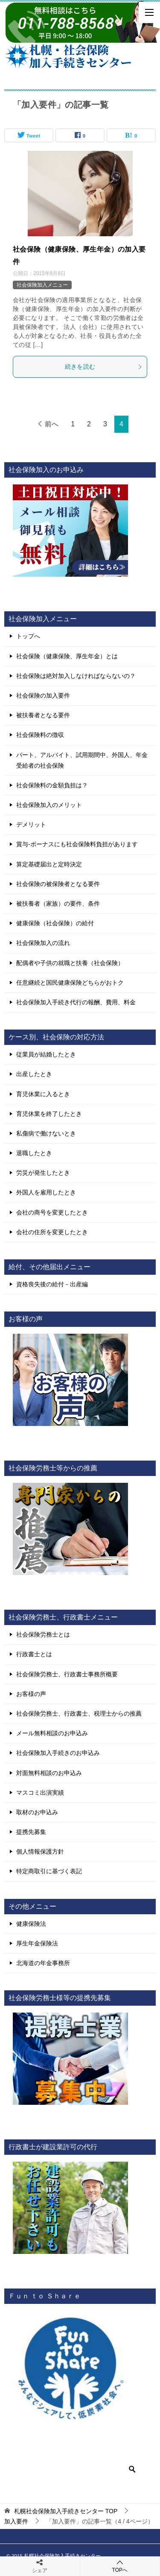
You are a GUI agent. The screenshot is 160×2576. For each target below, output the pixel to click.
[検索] (77, 2469)
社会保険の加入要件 (43, 695)
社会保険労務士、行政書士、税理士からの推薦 (79, 1713)
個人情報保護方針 (40, 1851)
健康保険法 (31, 1923)
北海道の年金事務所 (43, 1963)
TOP (65, 2511)
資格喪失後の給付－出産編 (52, 1284)
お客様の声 (31, 1693)
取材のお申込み (37, 1812)
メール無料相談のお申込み (52, 1733)
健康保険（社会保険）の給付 (55, 923)
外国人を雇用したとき (46, 1192)
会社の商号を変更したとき (52, 1212)
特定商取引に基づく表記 (49, 1871)
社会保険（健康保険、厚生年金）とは (67, 656)
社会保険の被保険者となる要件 (58, 883)
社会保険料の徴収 (40, 734)
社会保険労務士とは (43, 1634)
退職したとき (34, 1153)
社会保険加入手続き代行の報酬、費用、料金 (76, 1002)
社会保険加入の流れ (43, 942)
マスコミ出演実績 (40, 1792)
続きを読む (104, 366)
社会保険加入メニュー (42, 285)
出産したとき (34, 1074)
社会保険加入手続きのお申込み (58, 1752)
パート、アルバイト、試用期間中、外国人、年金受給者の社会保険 (82, 760)
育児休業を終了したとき (49, 1113)
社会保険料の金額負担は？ (52, 785)
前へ (51, 424)
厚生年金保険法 (37, 1943)
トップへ (28, 636)
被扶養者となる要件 (43, 715)
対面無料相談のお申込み (49, 1772)
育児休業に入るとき (43, 1094)
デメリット (31, 824)
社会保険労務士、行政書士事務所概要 (67, 1674)
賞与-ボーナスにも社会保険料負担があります (77, 844)
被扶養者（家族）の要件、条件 (58, 903)
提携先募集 (31, 1831)
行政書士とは (34, 1654)
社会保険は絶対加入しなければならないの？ (76, 675)
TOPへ (120, 2566)
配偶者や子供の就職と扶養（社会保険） (70, 962)
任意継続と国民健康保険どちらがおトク (70, 982)
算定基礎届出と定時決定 (49, 864)
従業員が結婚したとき (46, 1054)
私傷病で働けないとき (46, 1133)
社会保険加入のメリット (49, 804)
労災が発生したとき (43, 1172)
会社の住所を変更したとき (52, 1232)
